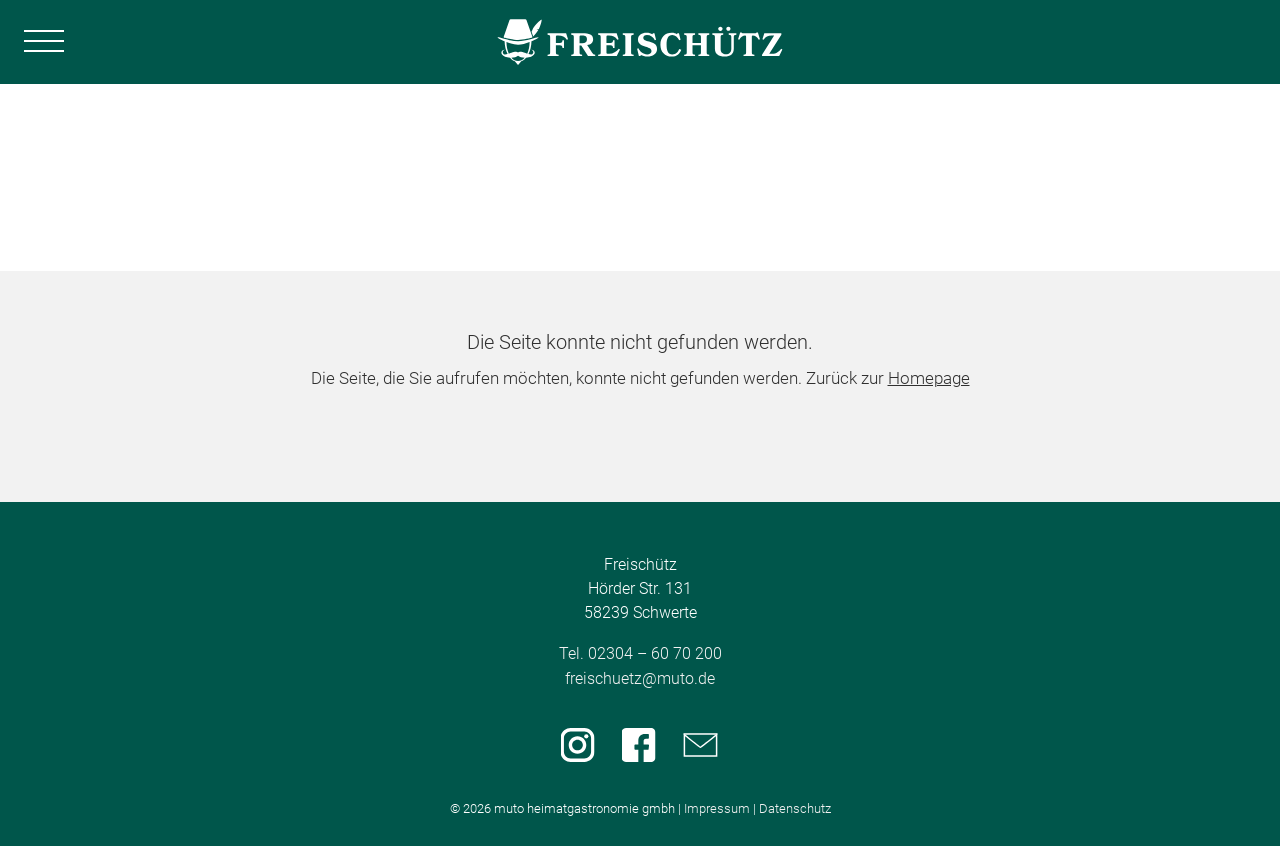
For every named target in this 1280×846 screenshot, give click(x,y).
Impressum (717, 808)
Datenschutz (795, 808)
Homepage (929, 378)
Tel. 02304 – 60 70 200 (640, 653)
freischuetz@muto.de (640, 678)
